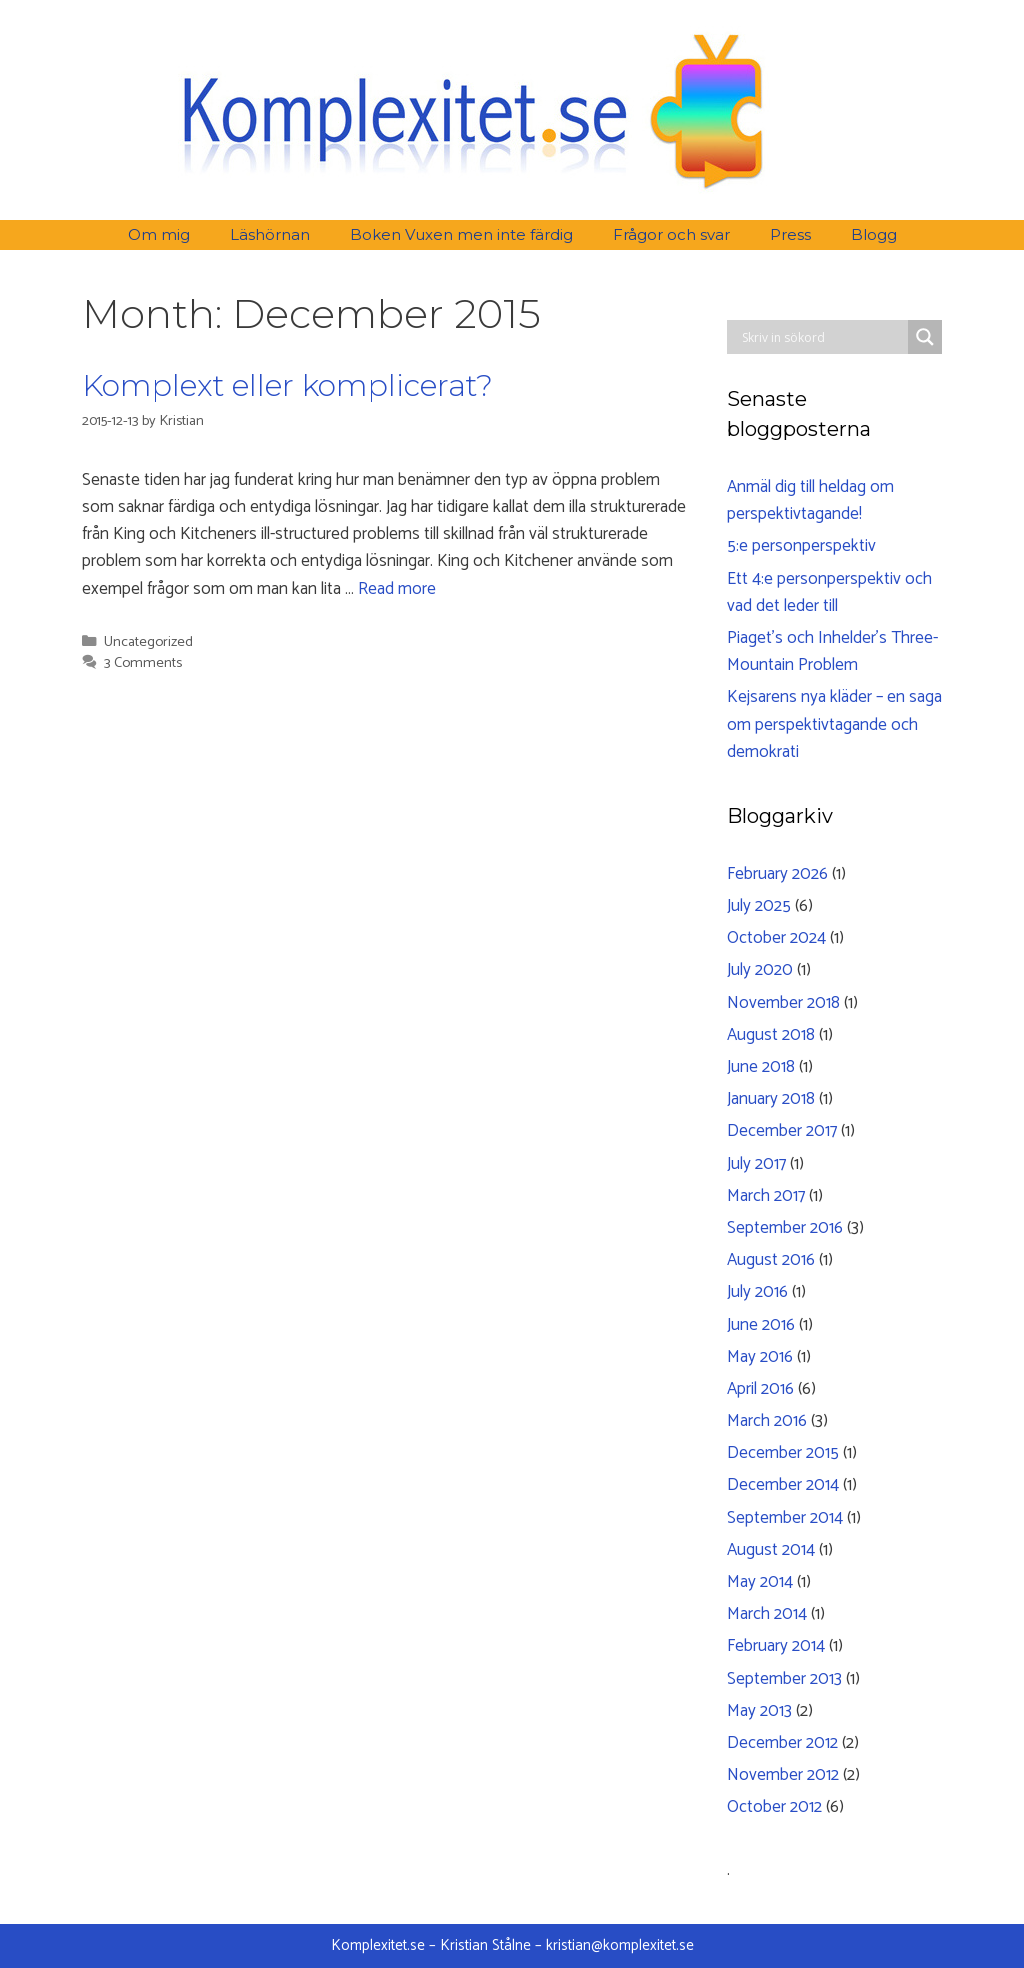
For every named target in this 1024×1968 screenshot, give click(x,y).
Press (790, 234)
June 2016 (761, 1325)
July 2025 (759, 906)
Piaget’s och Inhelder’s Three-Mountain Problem (832, 651)
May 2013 (759, 1711)
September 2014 (785, 1518)
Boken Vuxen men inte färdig (461, 234)
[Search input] (822, 337)
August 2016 (771, 1260)
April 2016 (760, 1389)
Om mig (159, 234)
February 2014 (776, 1646)
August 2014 (771, 1550)
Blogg (874, 234)
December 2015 (783, 1453)
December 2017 (782, 1131)
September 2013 (784, 1679)
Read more (397, 589)
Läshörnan (270, 234)
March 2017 (766, 1196)
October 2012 (774, 1807)
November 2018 (783, 1003)
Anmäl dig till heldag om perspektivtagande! (810, 500)
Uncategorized (148, 642)
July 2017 (756, 1164)
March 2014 (767, 1614)
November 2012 (783, 1775)
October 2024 (776, 938)
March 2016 (767, 1421)
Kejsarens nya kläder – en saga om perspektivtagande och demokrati (834, 724)
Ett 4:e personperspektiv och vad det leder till (829, 592)
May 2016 (760, 1357)
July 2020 (760, 970)
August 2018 (771, 1035)
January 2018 (771, 1099)
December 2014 (783, 1485)
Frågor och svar (671, 234)
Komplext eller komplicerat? (287, 385)
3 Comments (143, 663)
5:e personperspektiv (801, 546)
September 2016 (785, 1228)
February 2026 (777, 874)
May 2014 (760, 1582)
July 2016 (757, 1292)
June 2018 (761, 1067)
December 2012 (782, 1743)
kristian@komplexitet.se (620, 1945)
